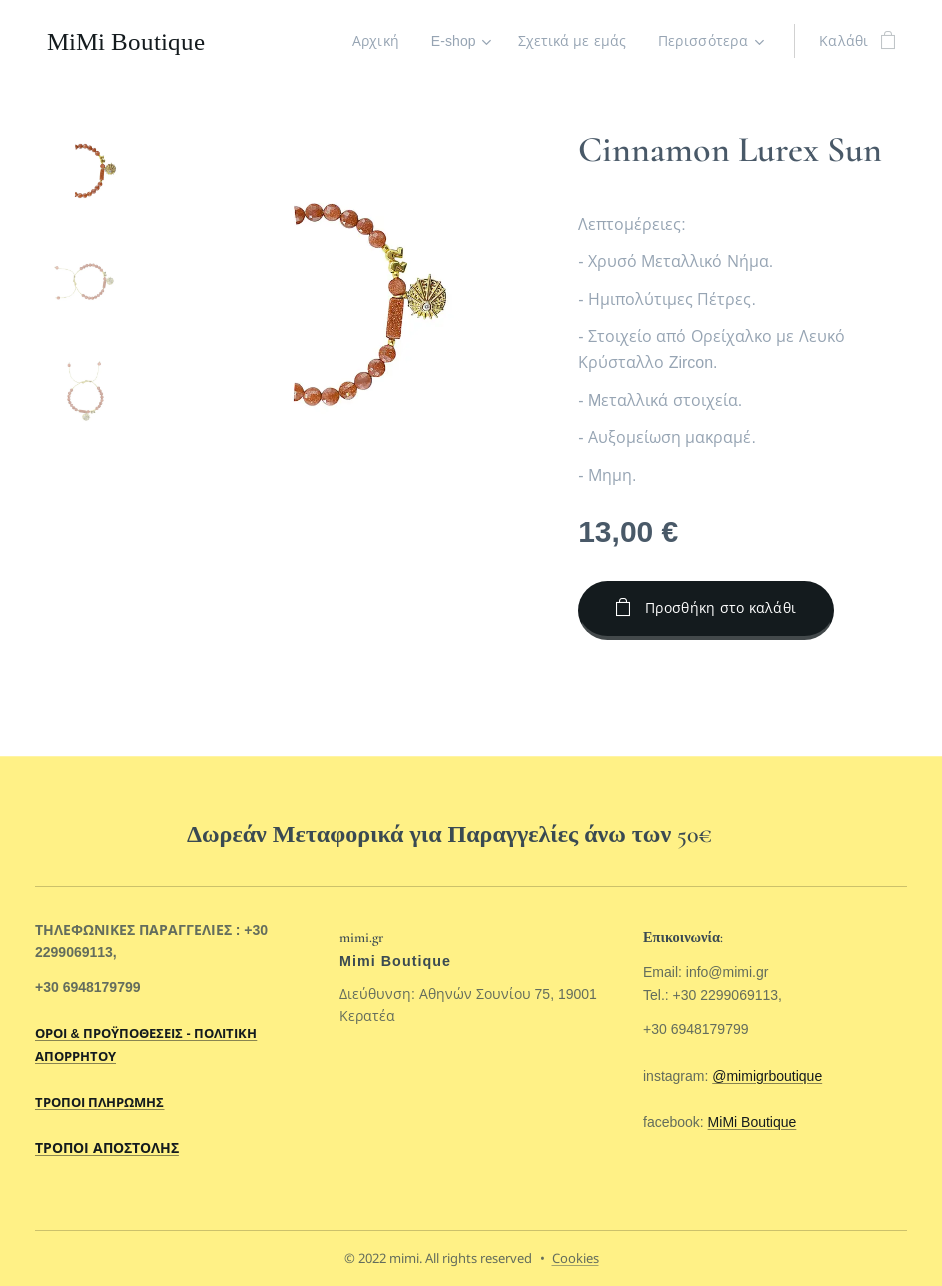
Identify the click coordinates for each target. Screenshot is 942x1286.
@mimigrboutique (767, 1075)
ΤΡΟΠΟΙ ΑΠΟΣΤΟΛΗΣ (107, 1148)
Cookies (575, 1258)
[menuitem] (376, 41)
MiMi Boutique (752, 1122)
